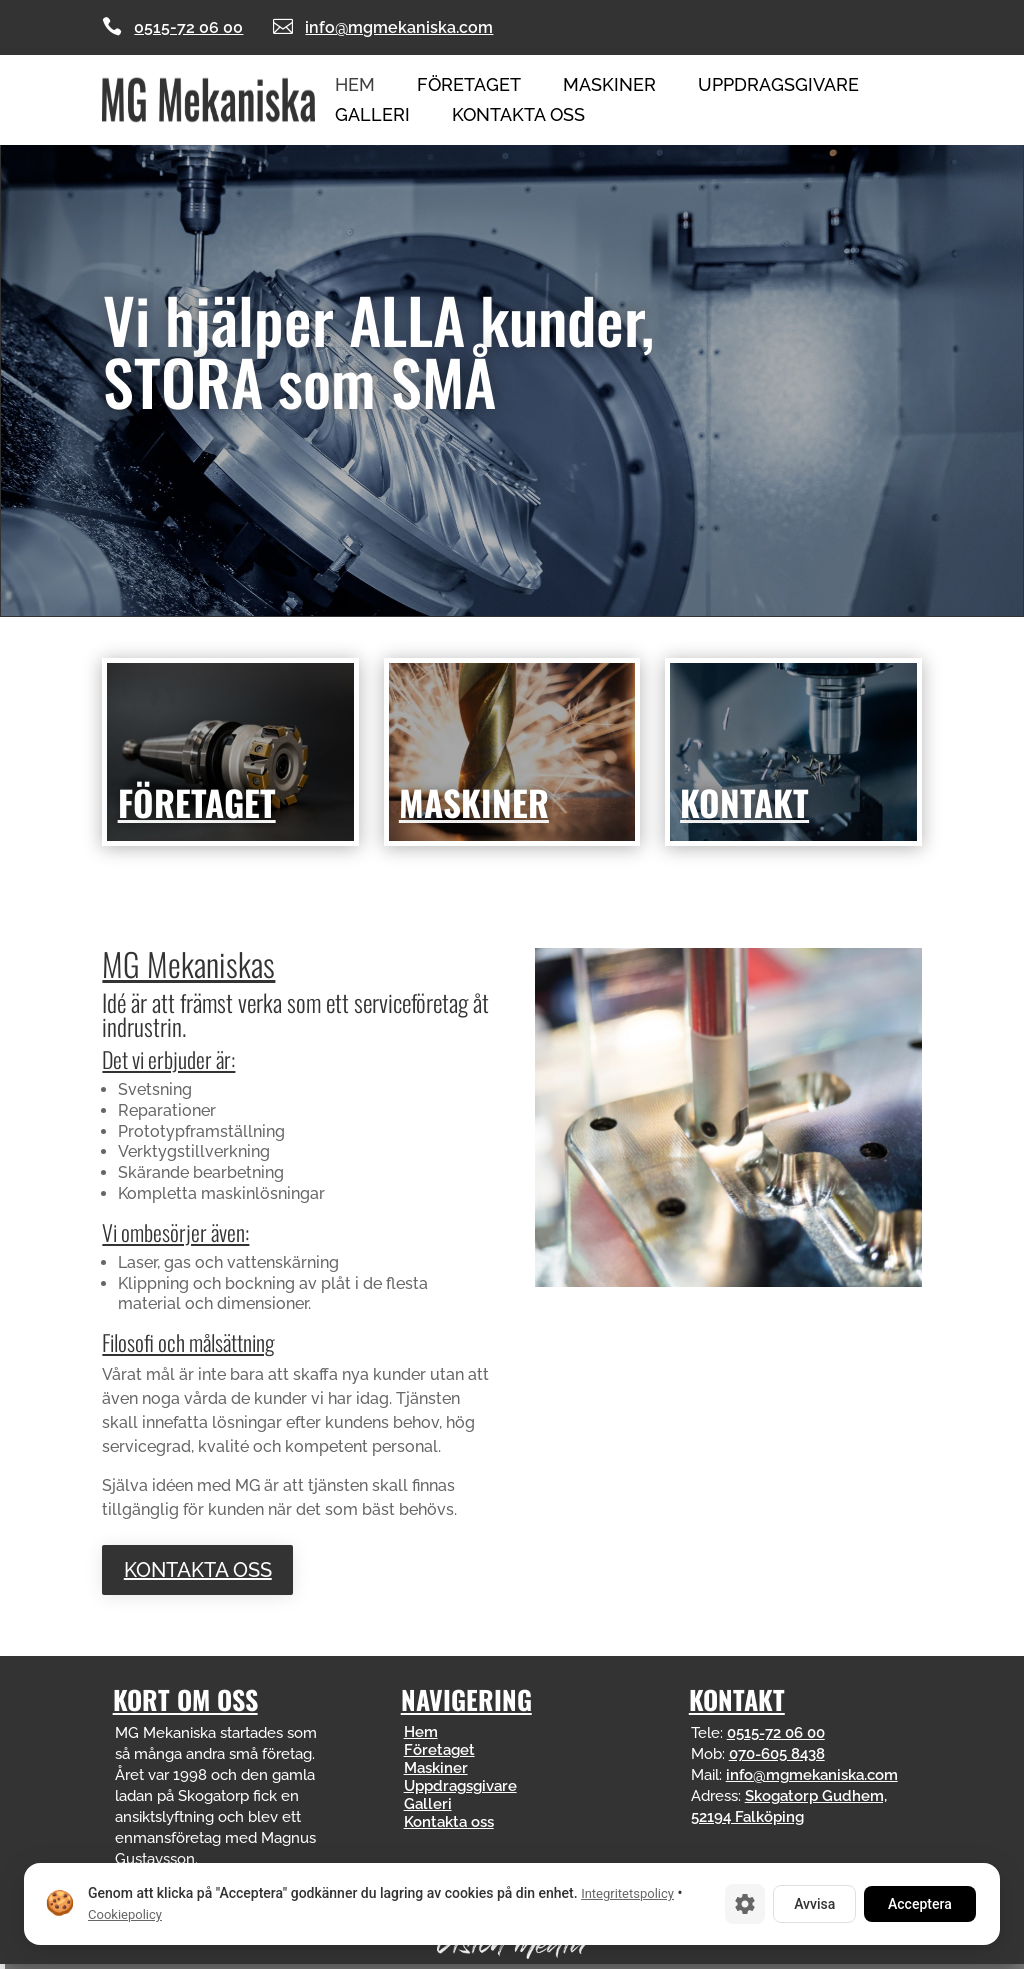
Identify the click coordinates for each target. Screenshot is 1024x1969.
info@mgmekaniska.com (399, 27)
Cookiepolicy (125, 1914)
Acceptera (920, 1904)
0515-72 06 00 (188, 27)
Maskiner (609, 86)
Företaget (469, 86)
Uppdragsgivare (778, 86)
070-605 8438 (777, 1754)
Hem (355, 86)
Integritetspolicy (627, 1893)
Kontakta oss (518, 116)
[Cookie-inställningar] (745, 1904)
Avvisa (814, 1904)
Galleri (372, 116)
